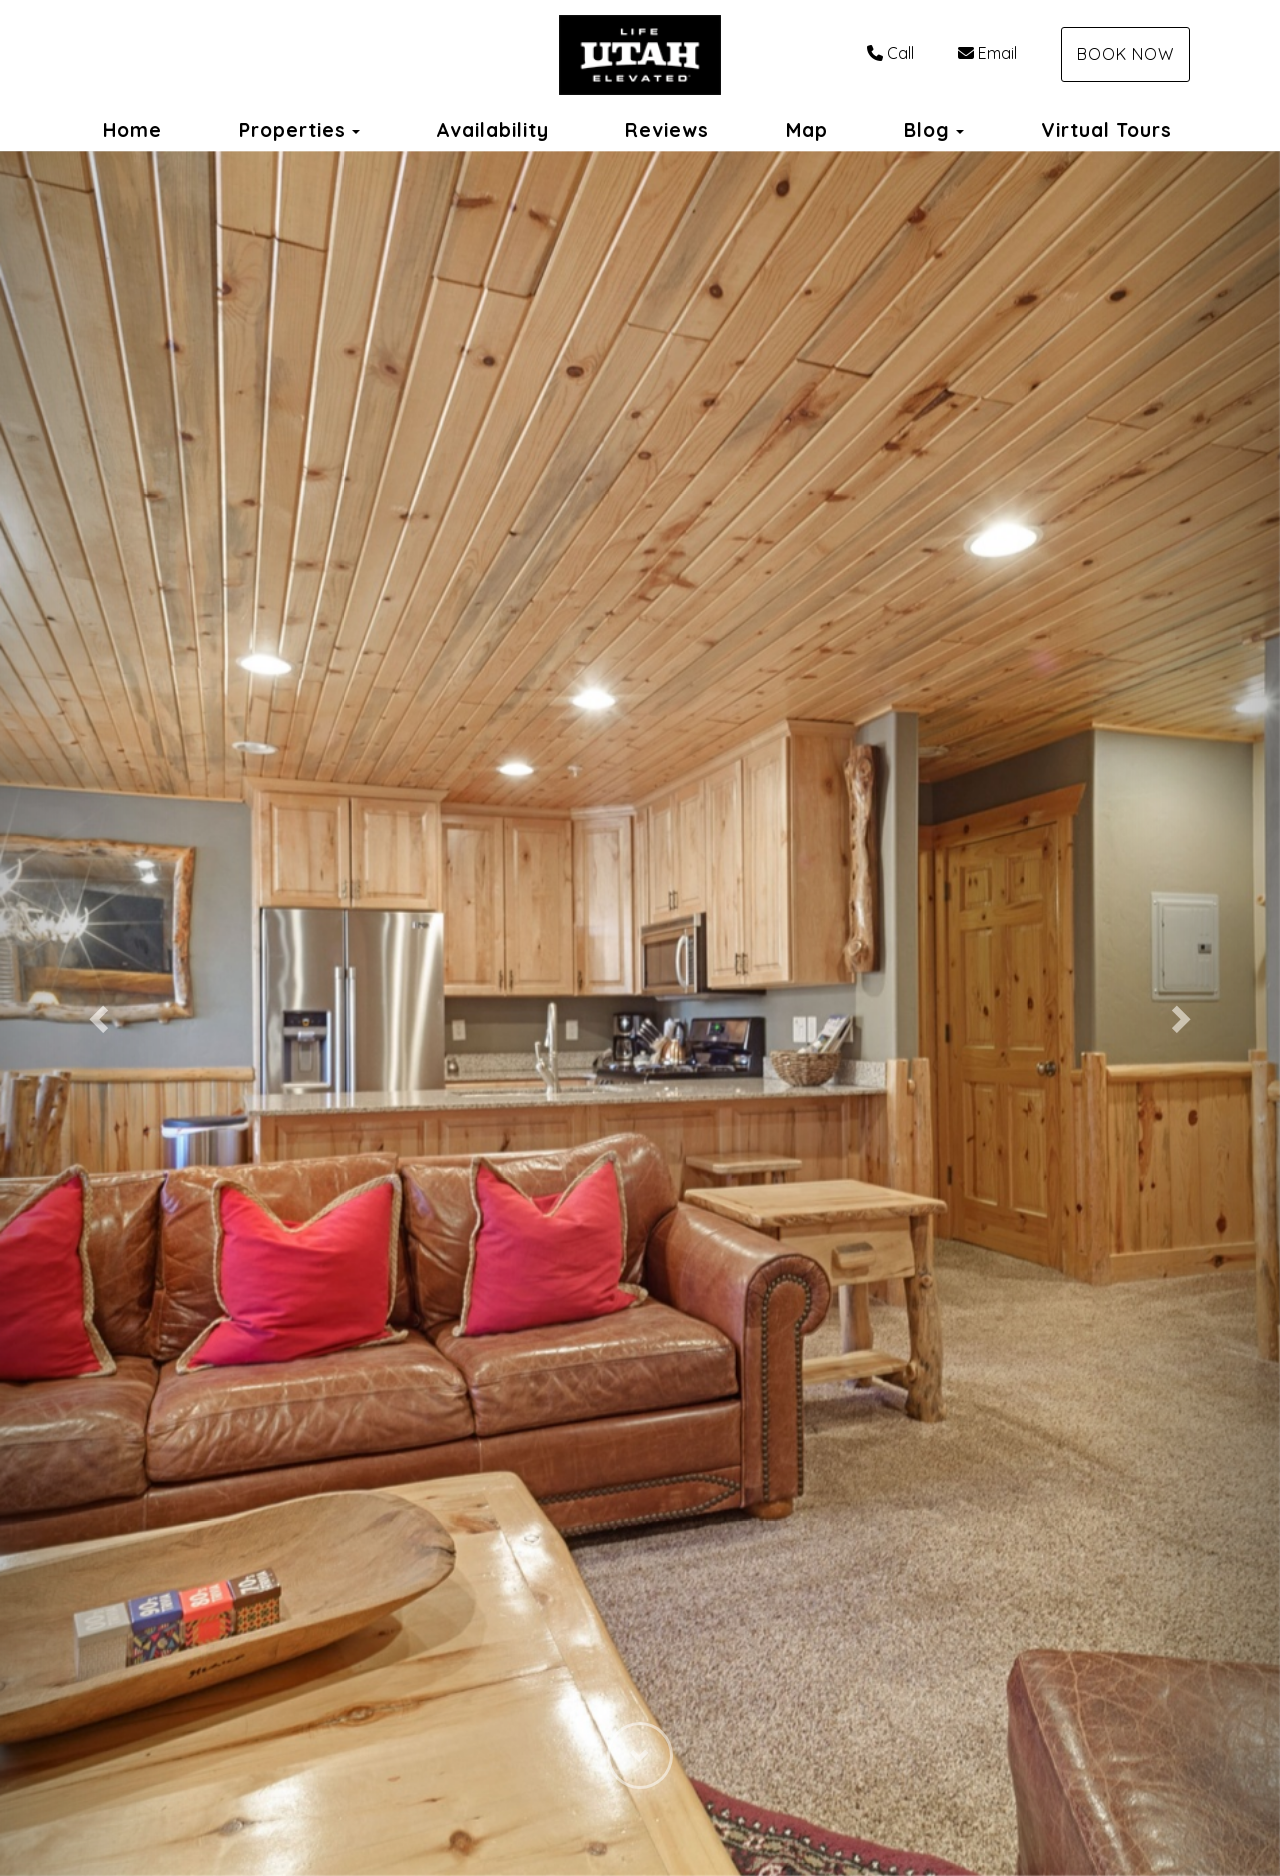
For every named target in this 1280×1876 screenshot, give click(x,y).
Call (890, 53)
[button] (96, 1013)
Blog (927, 130)
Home (132, 130)
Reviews (667, 130)
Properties (292, 130)
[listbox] (640, 1013)
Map (807, 130)
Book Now (1125, 54)
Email (987, 53)
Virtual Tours (1106, 130)
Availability (492, 130)
